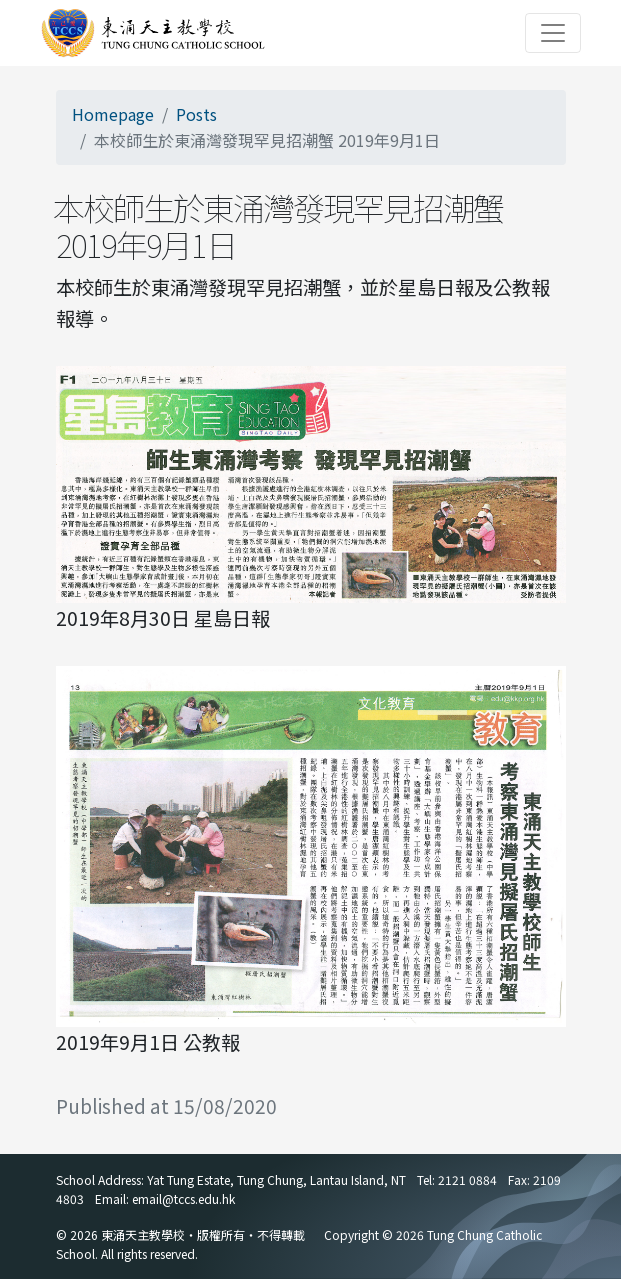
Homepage (113, 114)
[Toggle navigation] (553, 33)
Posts (196, 114)
